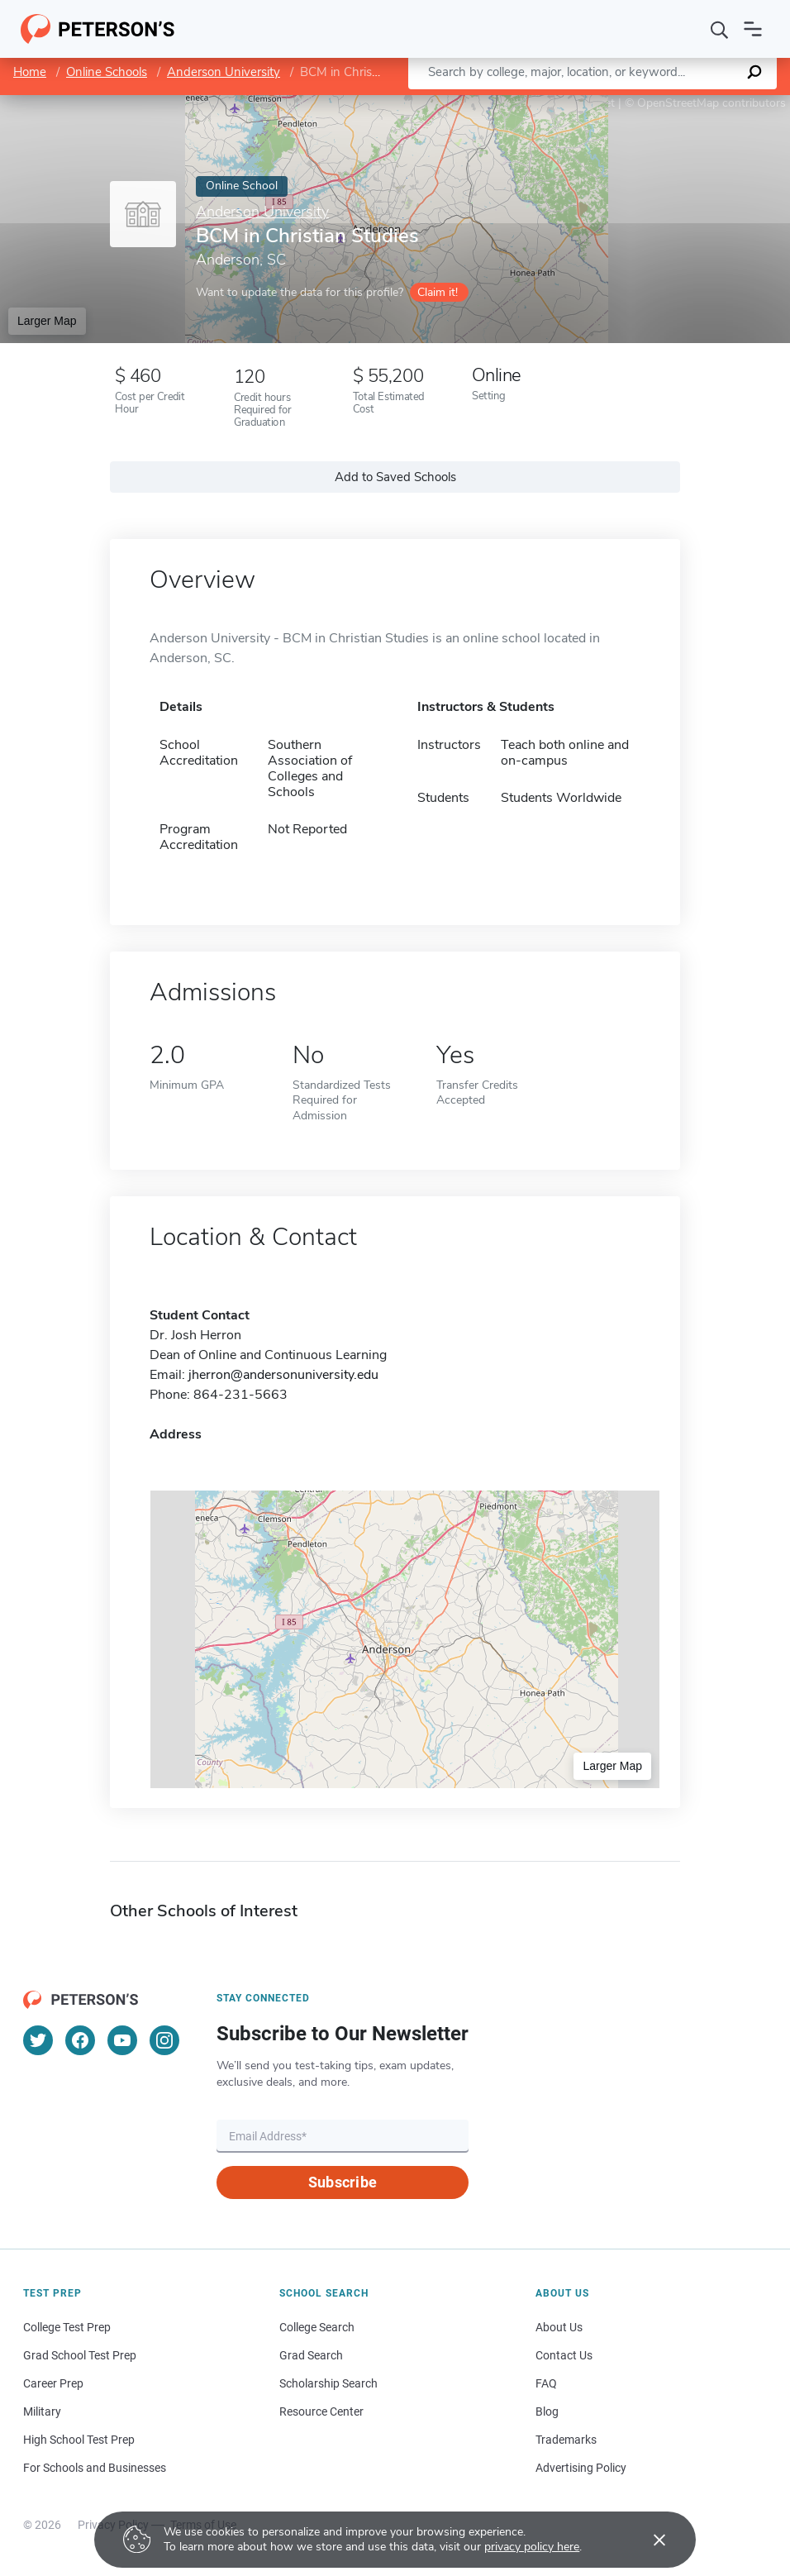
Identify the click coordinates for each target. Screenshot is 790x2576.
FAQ (546, 2383)
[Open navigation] (752, 29)
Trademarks (566, 2439)
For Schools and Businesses (94, 2467)
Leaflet (590, 103)
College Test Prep (67, 2327)
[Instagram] (164, 2040)
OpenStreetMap (678, 103)
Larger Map (47, 320)
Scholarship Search (328, 2383)
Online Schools (106, 72)
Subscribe (342, 2182)
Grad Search (311, 2355)
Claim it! (437, 292)
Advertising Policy (580, 2467)
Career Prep (53, 2383)
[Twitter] (38, 2040)
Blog (547, 2411)
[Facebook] (80, 2040)
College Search (317, 2327)
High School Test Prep (79, 2439)
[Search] (719, 29)
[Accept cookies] (648, 2539)
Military (42, 2411)
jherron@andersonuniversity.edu (283, 1375)
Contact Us (563, 2355)
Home (29, 72)
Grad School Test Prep (79, 2355)
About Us (559, 2327)
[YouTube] (122, 2040)
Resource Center (321, 2411)
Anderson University (223, 72)
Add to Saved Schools (395, 477)
